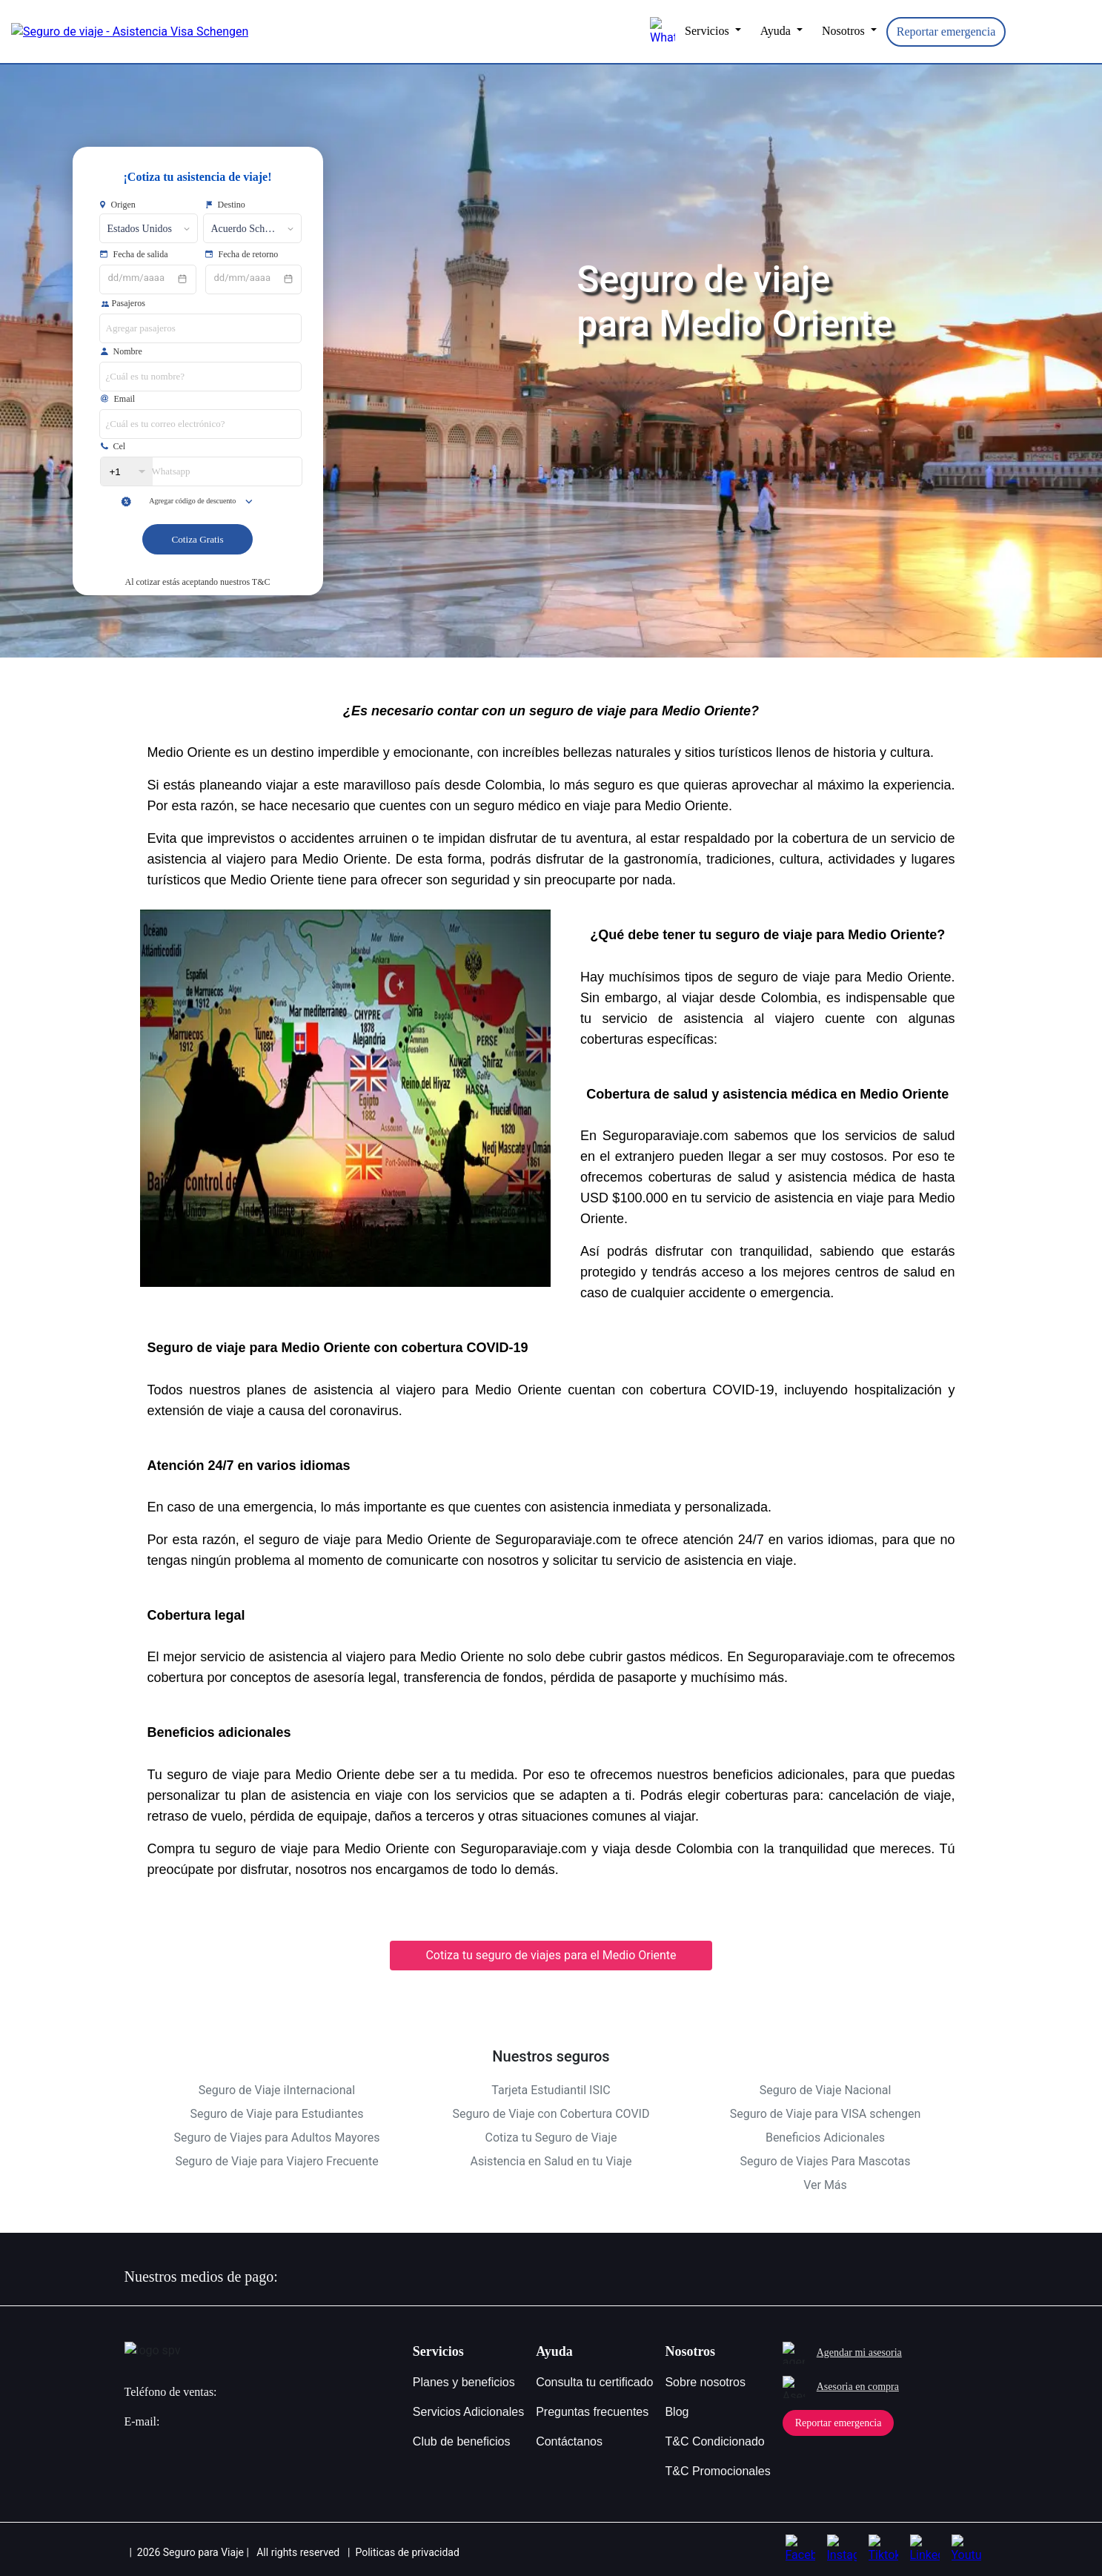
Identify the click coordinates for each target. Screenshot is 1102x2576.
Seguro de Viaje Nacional (826, 2090)
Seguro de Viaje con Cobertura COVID (551, 2114)
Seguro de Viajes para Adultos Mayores (276, 2137)
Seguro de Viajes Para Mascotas (825, 2161)
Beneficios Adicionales (825, 2137)
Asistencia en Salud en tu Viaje (551, 2161)
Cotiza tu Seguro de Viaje (551, 2137)
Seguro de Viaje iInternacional (277, 2090)
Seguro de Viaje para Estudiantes (277, 2114)
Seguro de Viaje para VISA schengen (825, 2114)
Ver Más (825, 2185)
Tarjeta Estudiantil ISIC (550, 2090)
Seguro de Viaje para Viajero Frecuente (276, 2161)
